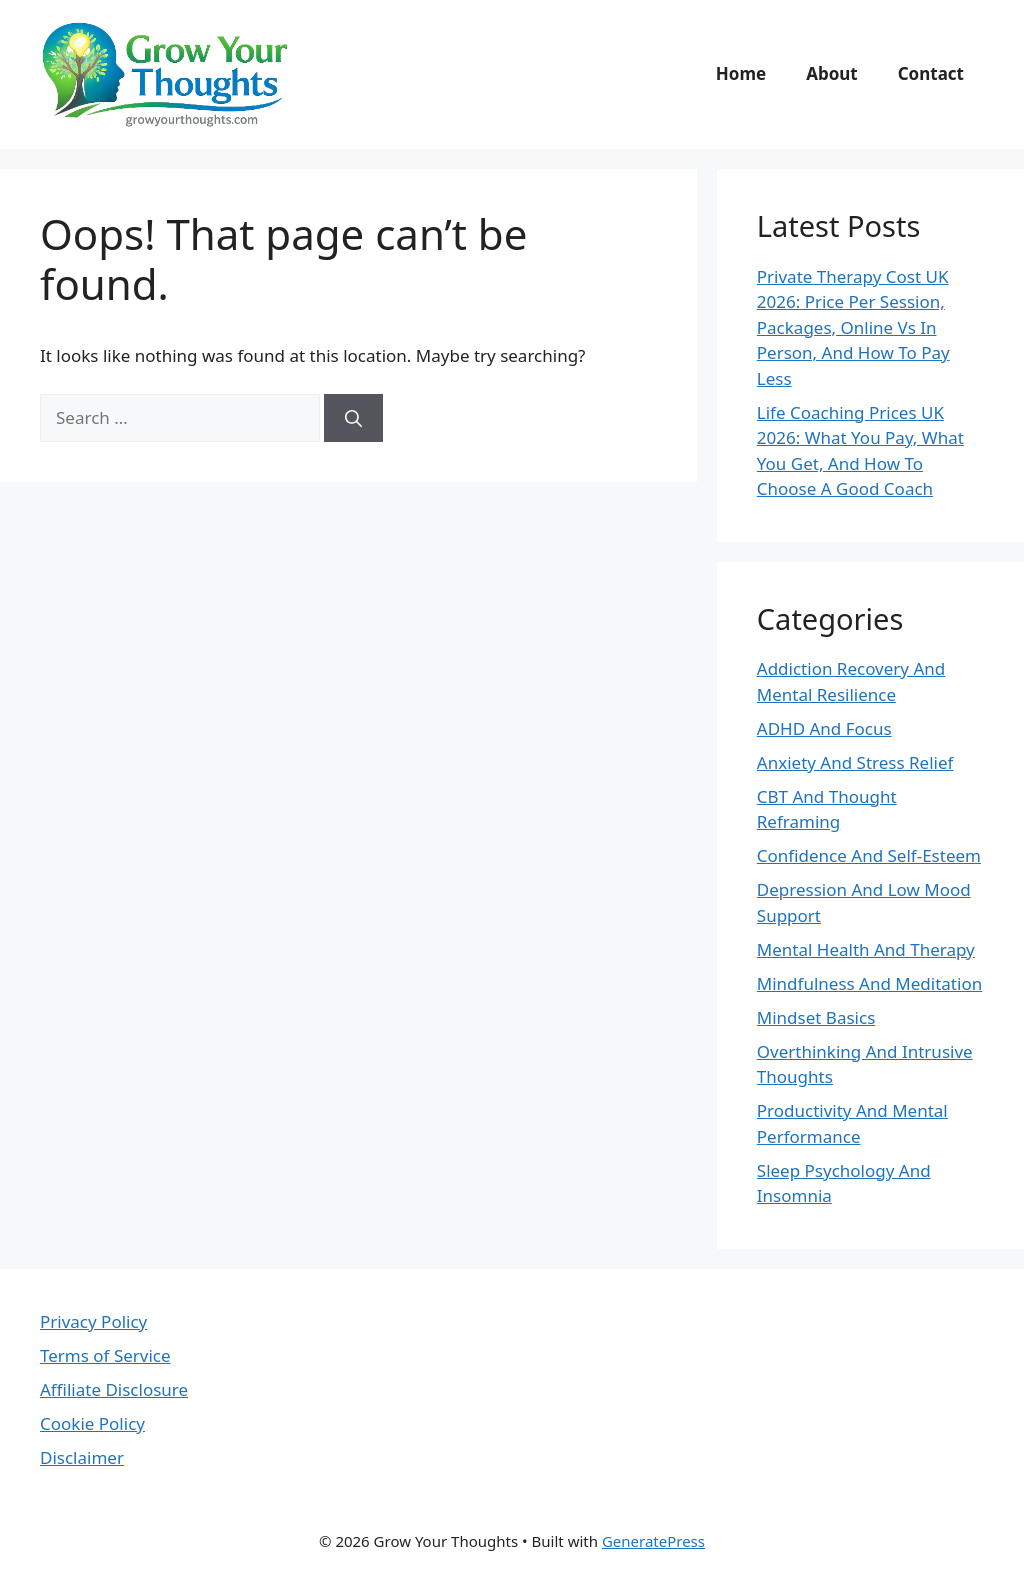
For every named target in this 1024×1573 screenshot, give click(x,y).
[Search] (353, 418)
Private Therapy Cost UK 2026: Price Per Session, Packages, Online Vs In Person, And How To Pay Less (853, 327)
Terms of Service (105, 1355)
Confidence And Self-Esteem (869, 855)
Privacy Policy (93, 1321)
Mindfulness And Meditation (869, 983)
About (832, 73)
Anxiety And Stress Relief (855, 762)
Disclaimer (82, 1457)
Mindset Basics (816, 1017)
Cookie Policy (92, 1423)
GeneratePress (653, 1541)
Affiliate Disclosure (114, 1389)
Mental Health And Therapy (866, 949)
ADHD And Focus (824, 728)
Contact (931, 73)
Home (741, 73)
